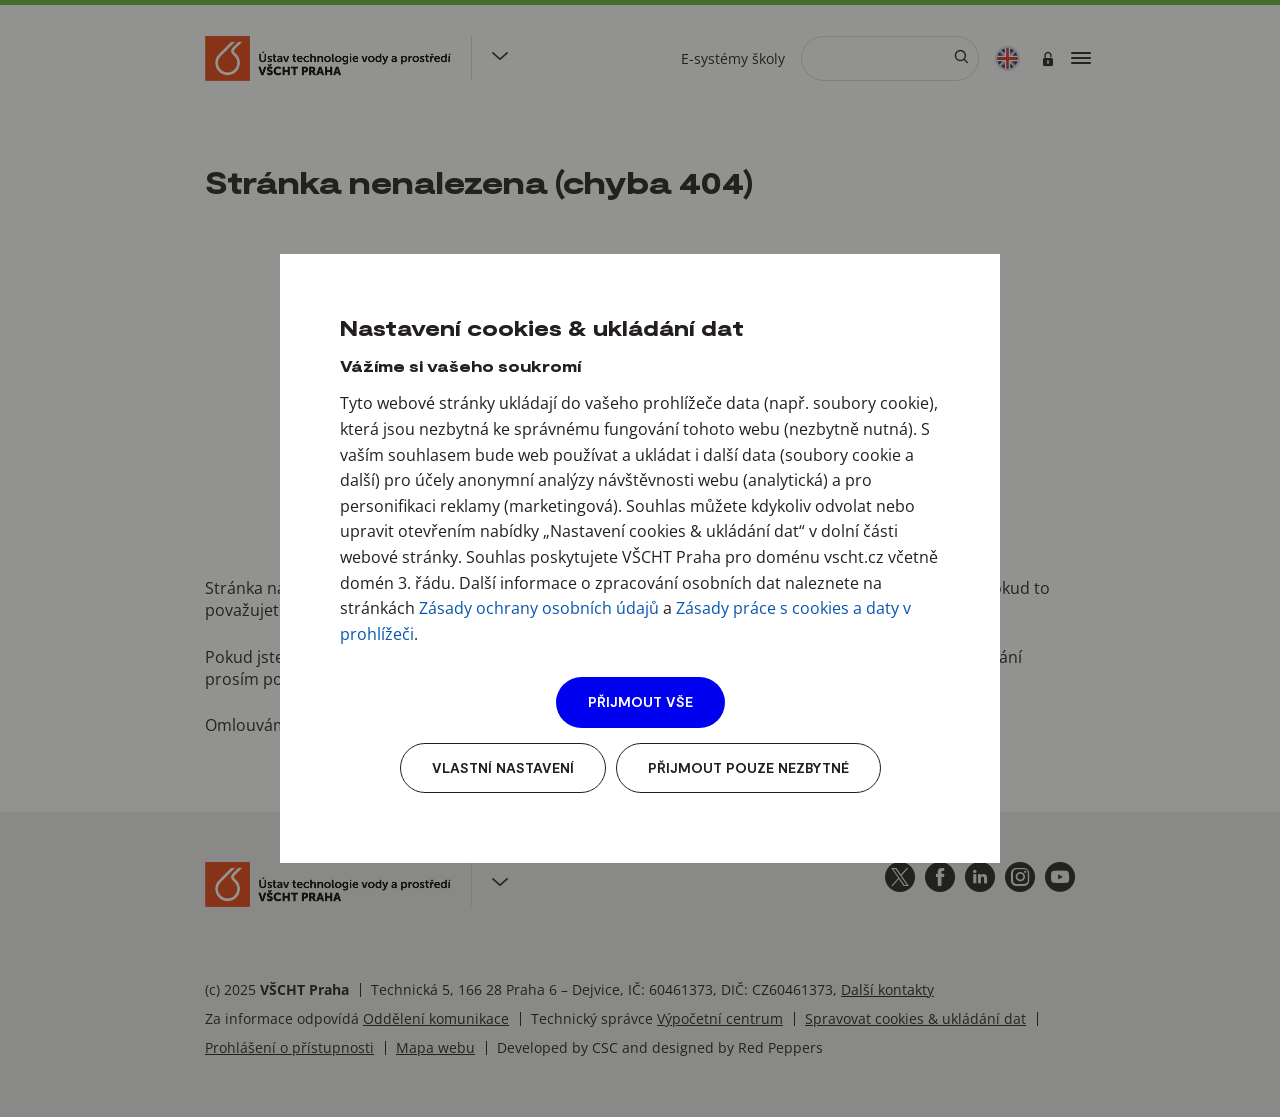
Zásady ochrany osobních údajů (539, 608)
